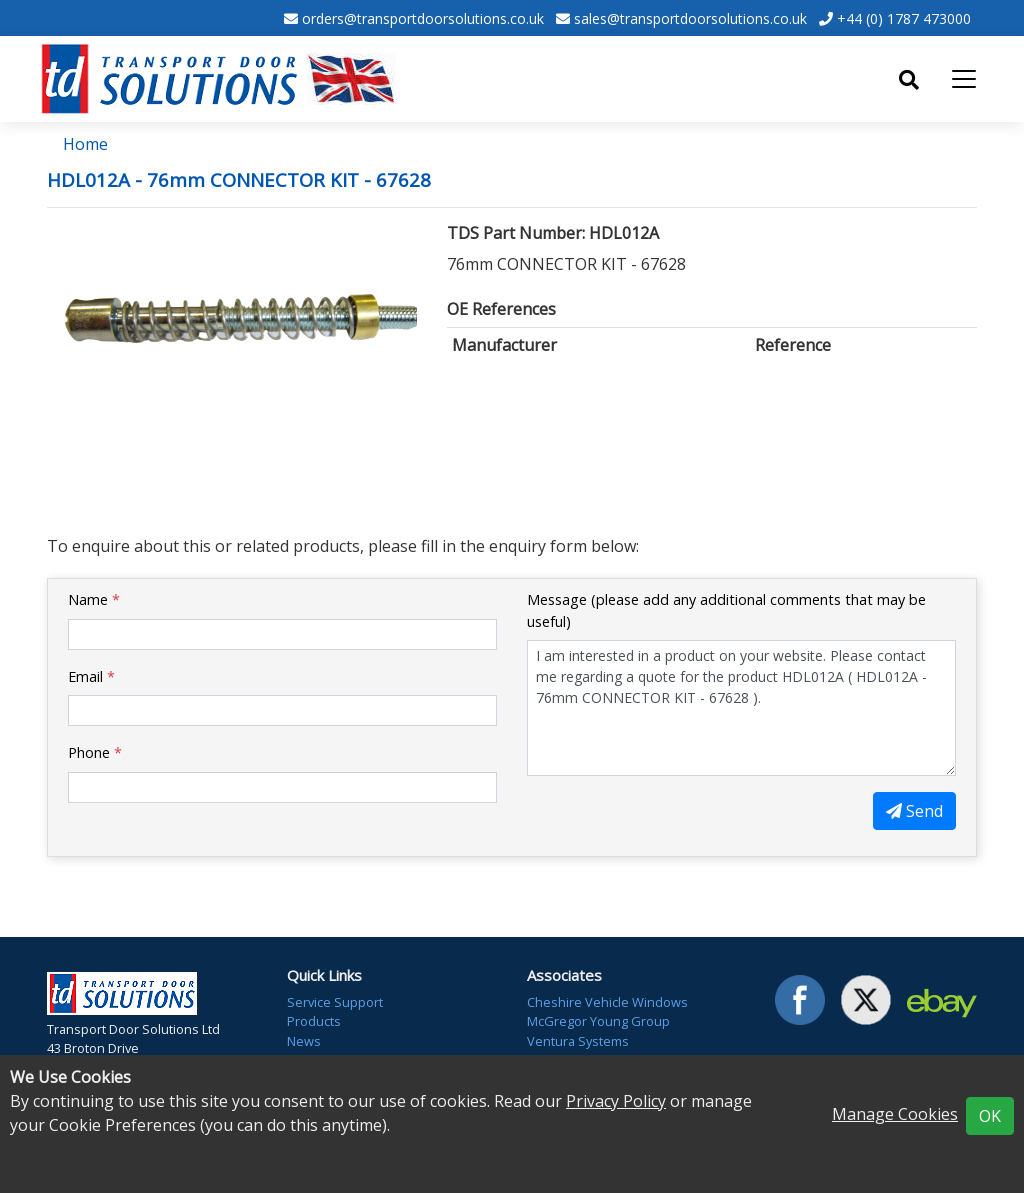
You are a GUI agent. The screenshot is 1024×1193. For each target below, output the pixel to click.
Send (914, 811)
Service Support (335, 1002)
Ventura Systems (578, 1041)
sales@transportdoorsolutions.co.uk (690, 18)
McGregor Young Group (598, 1021)
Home (85, 144)
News (304, 1041)
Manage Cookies (895, 1114)
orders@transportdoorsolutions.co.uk (423, 18)
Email (91, 676)
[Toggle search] (909, 80)
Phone (95, 752)
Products (314, 1021)
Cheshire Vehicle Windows (607, 1002)
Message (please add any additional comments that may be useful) (726, 610)
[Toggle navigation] (964, 79)
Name (94, 599)
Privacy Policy (616, 1101)
